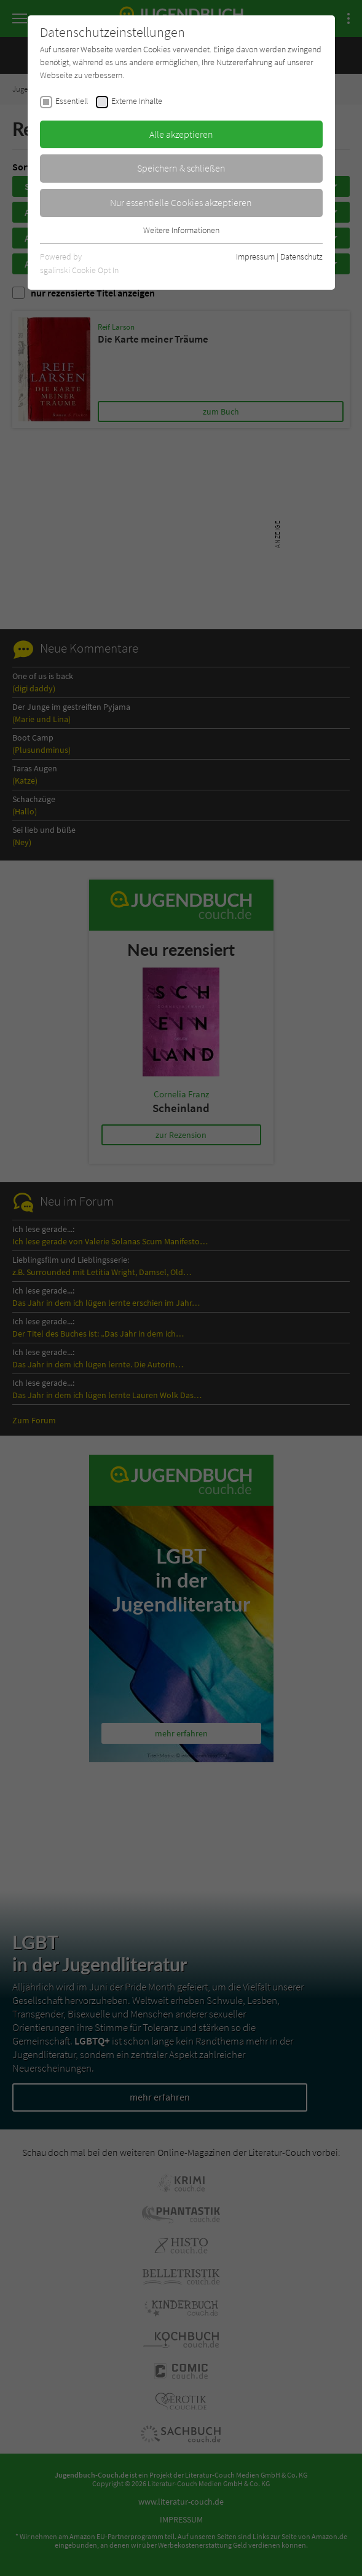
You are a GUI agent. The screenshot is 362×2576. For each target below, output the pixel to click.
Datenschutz (301, 256)
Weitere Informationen (181, 230)
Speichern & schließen (181, 168)
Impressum (255, 256)
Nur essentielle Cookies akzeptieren (181, 202)
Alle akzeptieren (181, 134)
